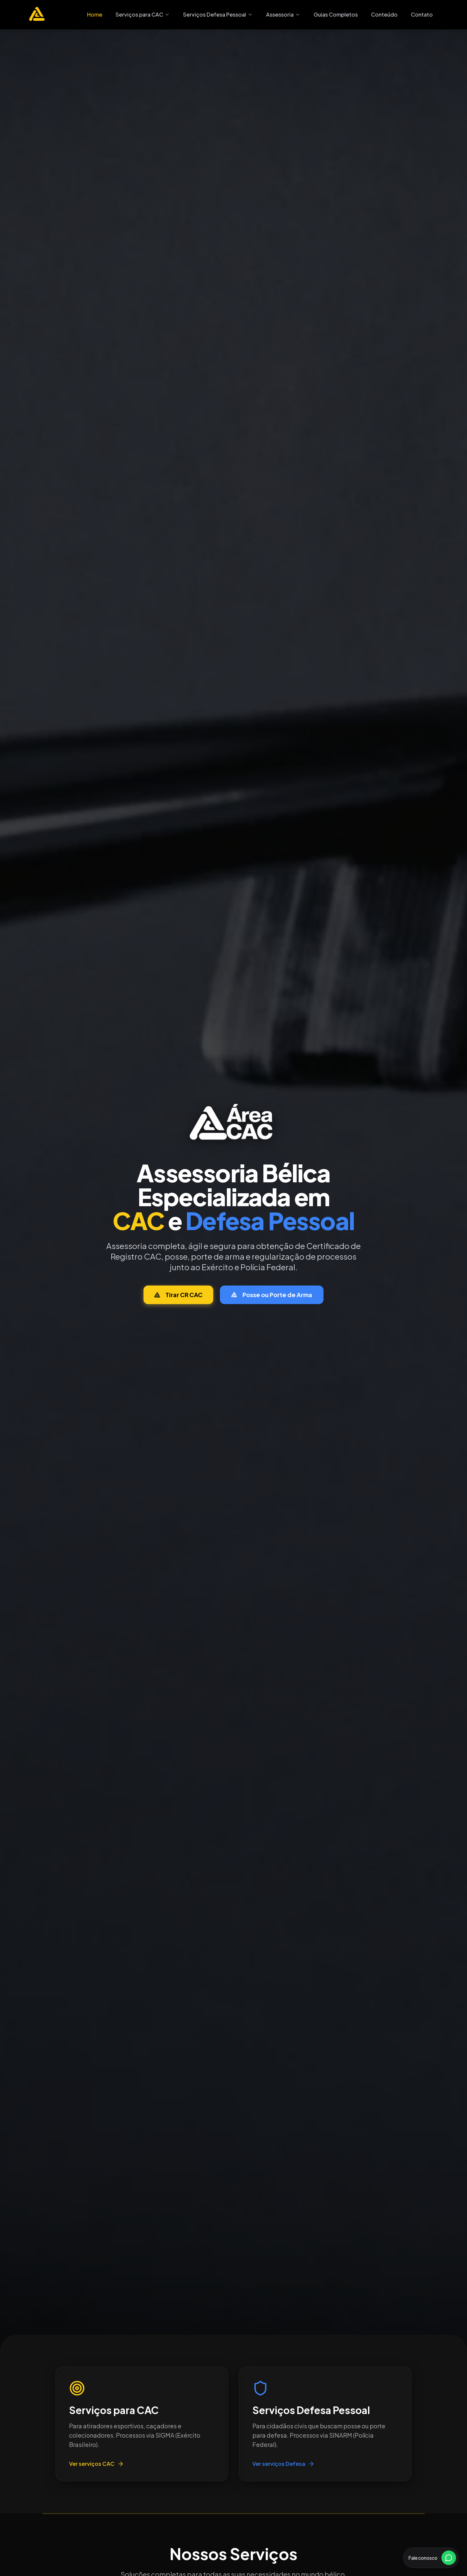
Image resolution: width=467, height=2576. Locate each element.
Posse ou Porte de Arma (271, 1294)
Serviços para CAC (143, 14)
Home (94, 14)
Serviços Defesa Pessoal (218, 14)
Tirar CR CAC (178, 1294)
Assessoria (283, 14)
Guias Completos (336, 14)
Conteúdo (384, 14)
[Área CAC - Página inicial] (37, 15)
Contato (422, 14)
